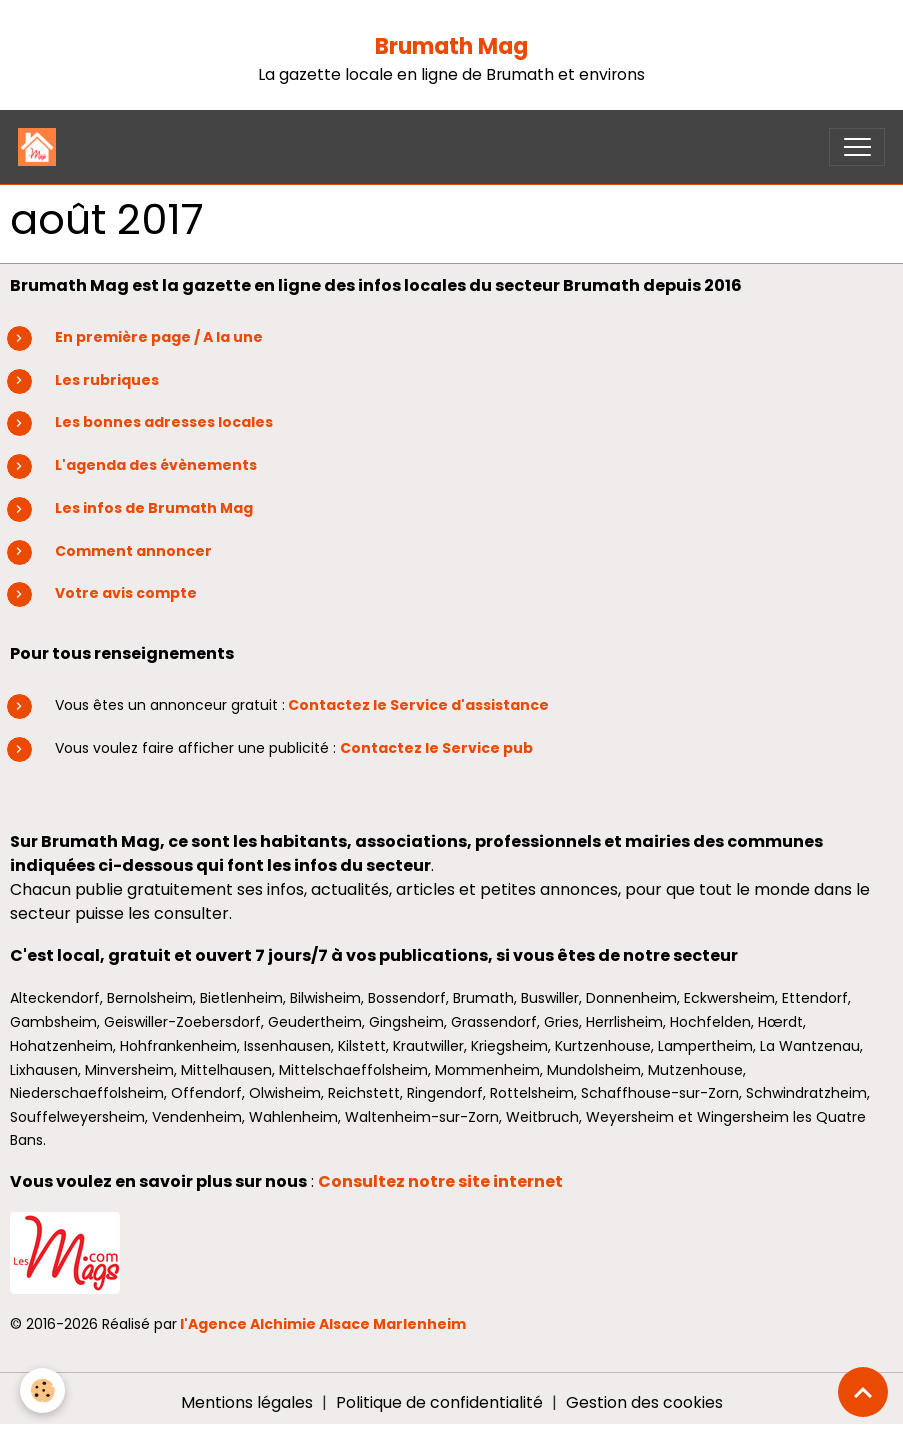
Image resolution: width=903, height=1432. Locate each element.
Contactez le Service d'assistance (418, 705)
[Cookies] (42, 1390)
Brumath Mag (451, 46)
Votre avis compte (126, 593)
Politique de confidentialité (439, 1402)
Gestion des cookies (644, 1402)
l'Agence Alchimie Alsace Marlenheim (323, 1324)
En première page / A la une (159, 337)
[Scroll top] (863, 1392)
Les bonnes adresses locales (164, 422)
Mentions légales (247, 1402)
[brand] (41, 147)
